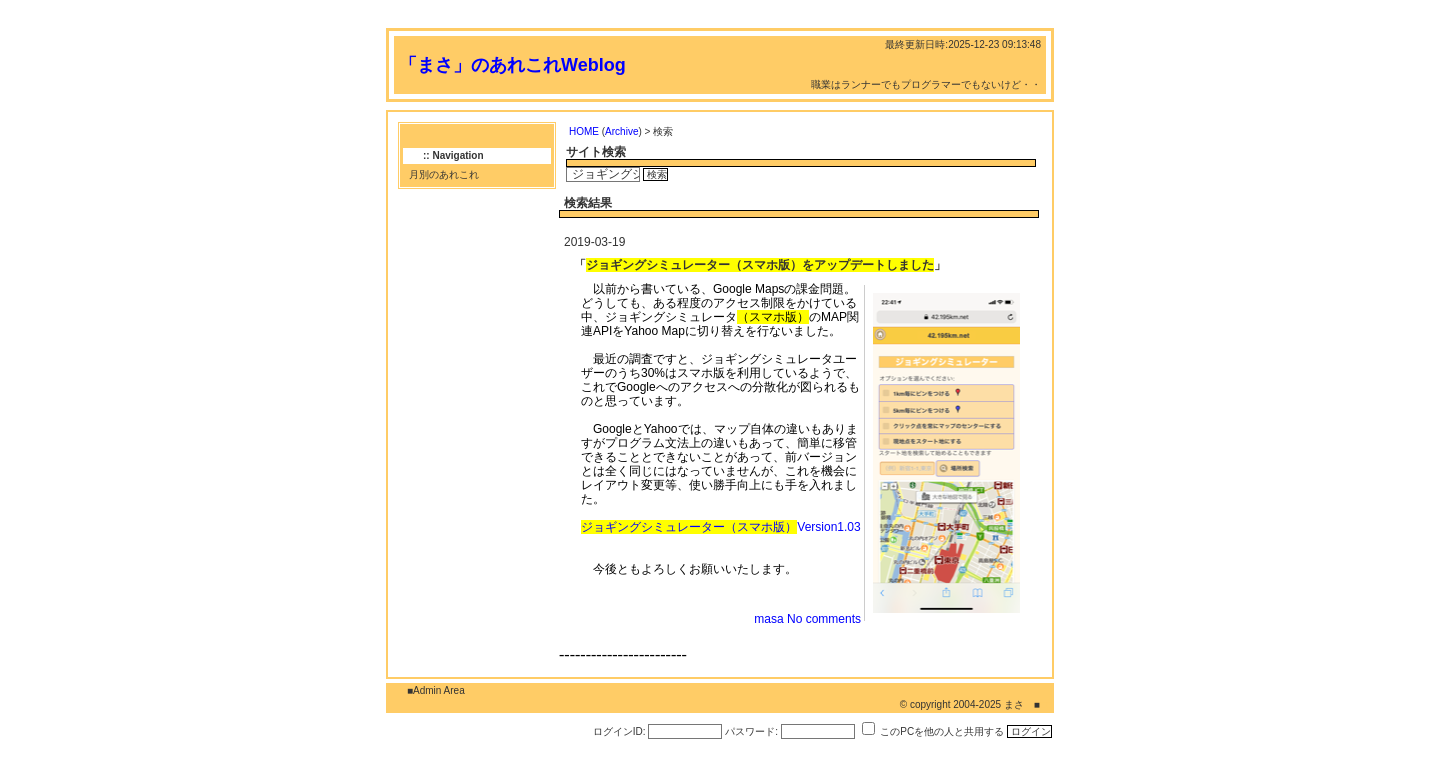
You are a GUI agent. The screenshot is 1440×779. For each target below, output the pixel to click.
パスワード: (751, 731)
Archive (621, 131)
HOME (584, 131)
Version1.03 (720, 527)
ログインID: (619, 731)
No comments (824, 619)
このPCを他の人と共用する (942, 731)
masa (768, 619)
